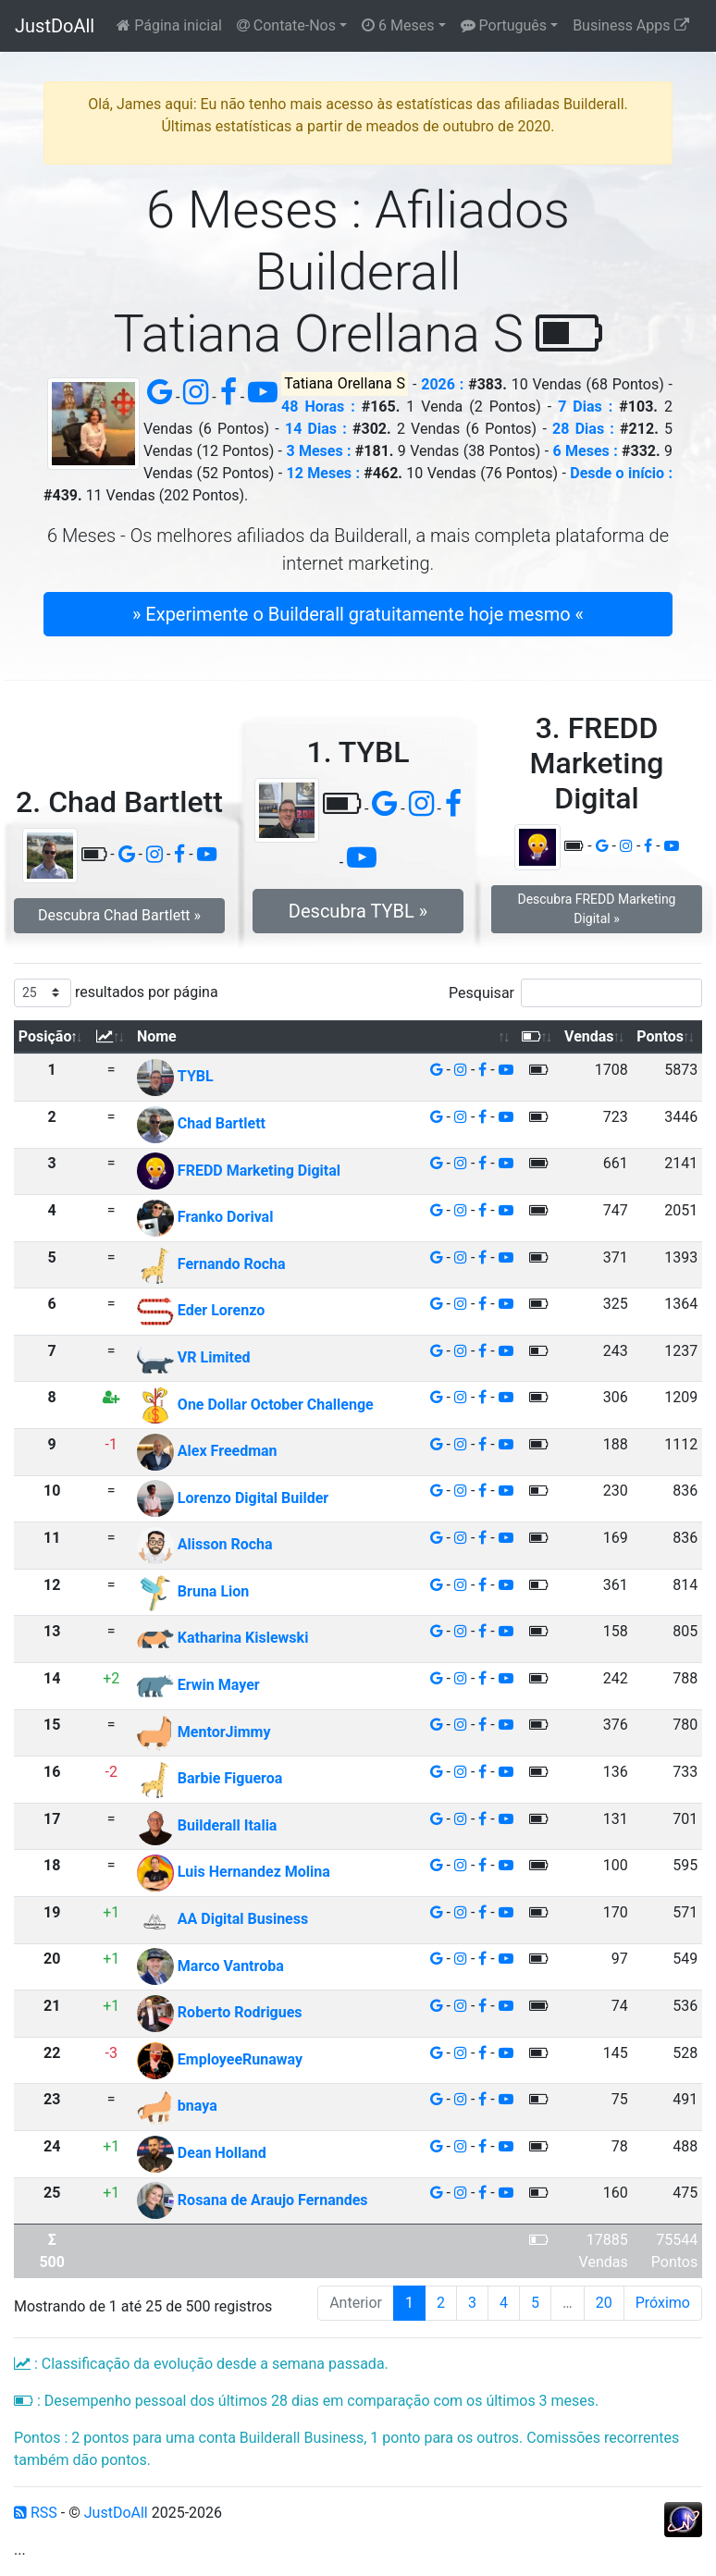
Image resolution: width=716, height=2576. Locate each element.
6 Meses (398, 25)
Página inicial (169, 25)
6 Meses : (585, 451)
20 (604, 2302)
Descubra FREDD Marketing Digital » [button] (596, 909)
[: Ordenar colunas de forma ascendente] (111, 1037)
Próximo (663, 2302)
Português (504, 25)
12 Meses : (323, 473)
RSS (35, 2512)
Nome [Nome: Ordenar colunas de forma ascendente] (157, 1036)
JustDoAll (54, 26)
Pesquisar (575, 993)
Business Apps (630, 25)
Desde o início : (621, 473)
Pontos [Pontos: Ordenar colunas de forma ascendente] (660, 1036)
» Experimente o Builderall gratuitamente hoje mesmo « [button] (358, 614)
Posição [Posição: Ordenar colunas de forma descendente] (45, 1036)
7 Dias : (585, 406)
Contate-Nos (286, 25)
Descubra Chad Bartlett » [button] (119, 915)
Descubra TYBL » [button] (358, 911)
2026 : (442, 384)
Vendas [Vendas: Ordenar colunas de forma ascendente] (589, 1036)
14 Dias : (316, 429)
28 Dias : (583, 429)
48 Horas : (318, 406)
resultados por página (116, 993)
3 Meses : (318, 451)
